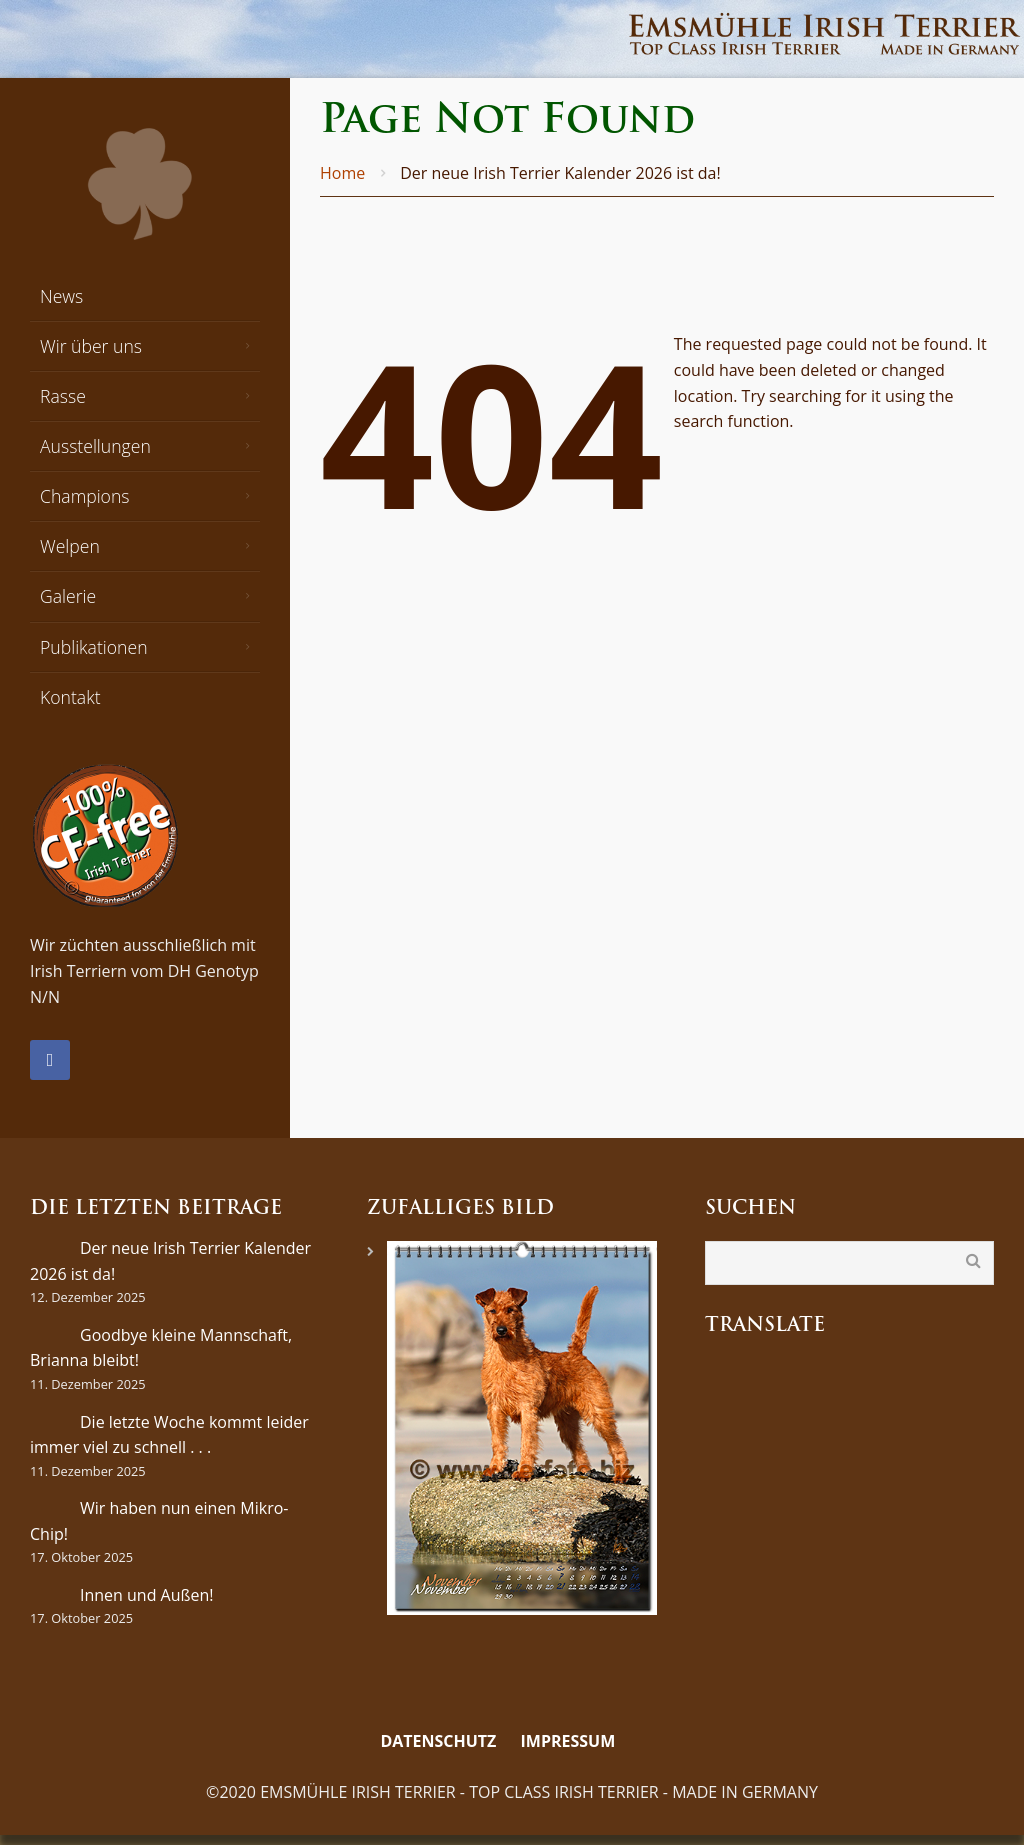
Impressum (568, 1741)
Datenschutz (438, 1741)
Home (342, 173)
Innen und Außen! (147, 1595)
